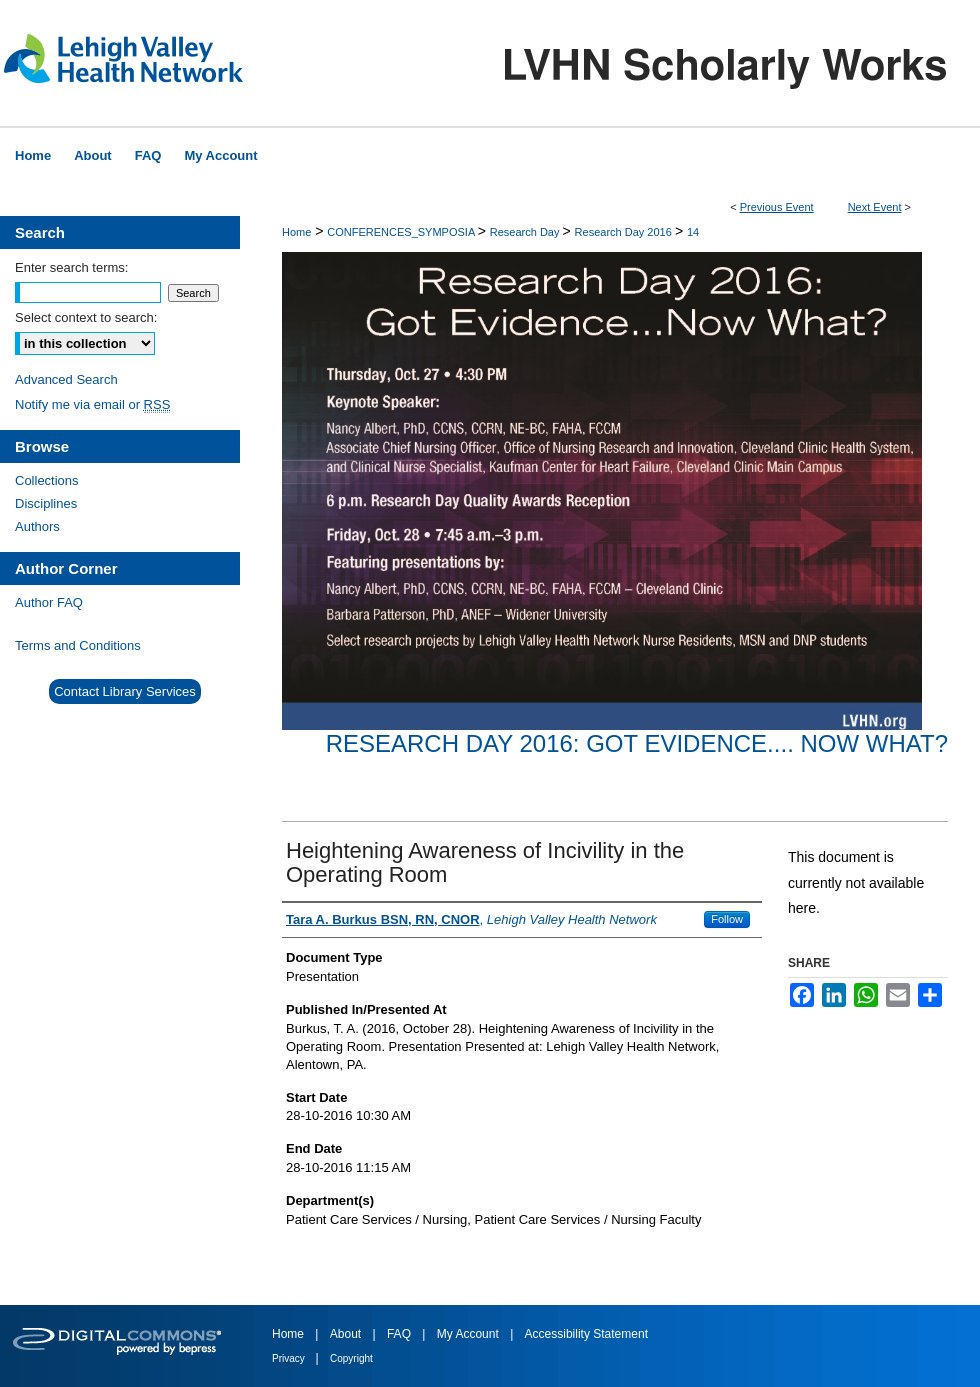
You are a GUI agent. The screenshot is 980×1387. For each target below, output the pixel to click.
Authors (37, 526)
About (347, 1334)
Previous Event (777, 207)
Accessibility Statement (586, 1334)
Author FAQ (49, 602)
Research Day (526, 232)
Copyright (351, 1358)
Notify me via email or (92, 404)
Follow (727, 919)
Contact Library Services (125, 691)
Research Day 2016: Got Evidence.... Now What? (637, 743)
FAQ (400, 1334)
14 (693, 232)
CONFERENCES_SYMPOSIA (402, 232)
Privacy (290, 1358)
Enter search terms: (71, 267)
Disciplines (46, 503)
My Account (469, 1334)
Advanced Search (66, 379)
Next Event (875, 207)
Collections (47, 480)
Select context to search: (86, 317)
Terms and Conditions (78, 645)
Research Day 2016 (625, 232)
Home (296, 232)
